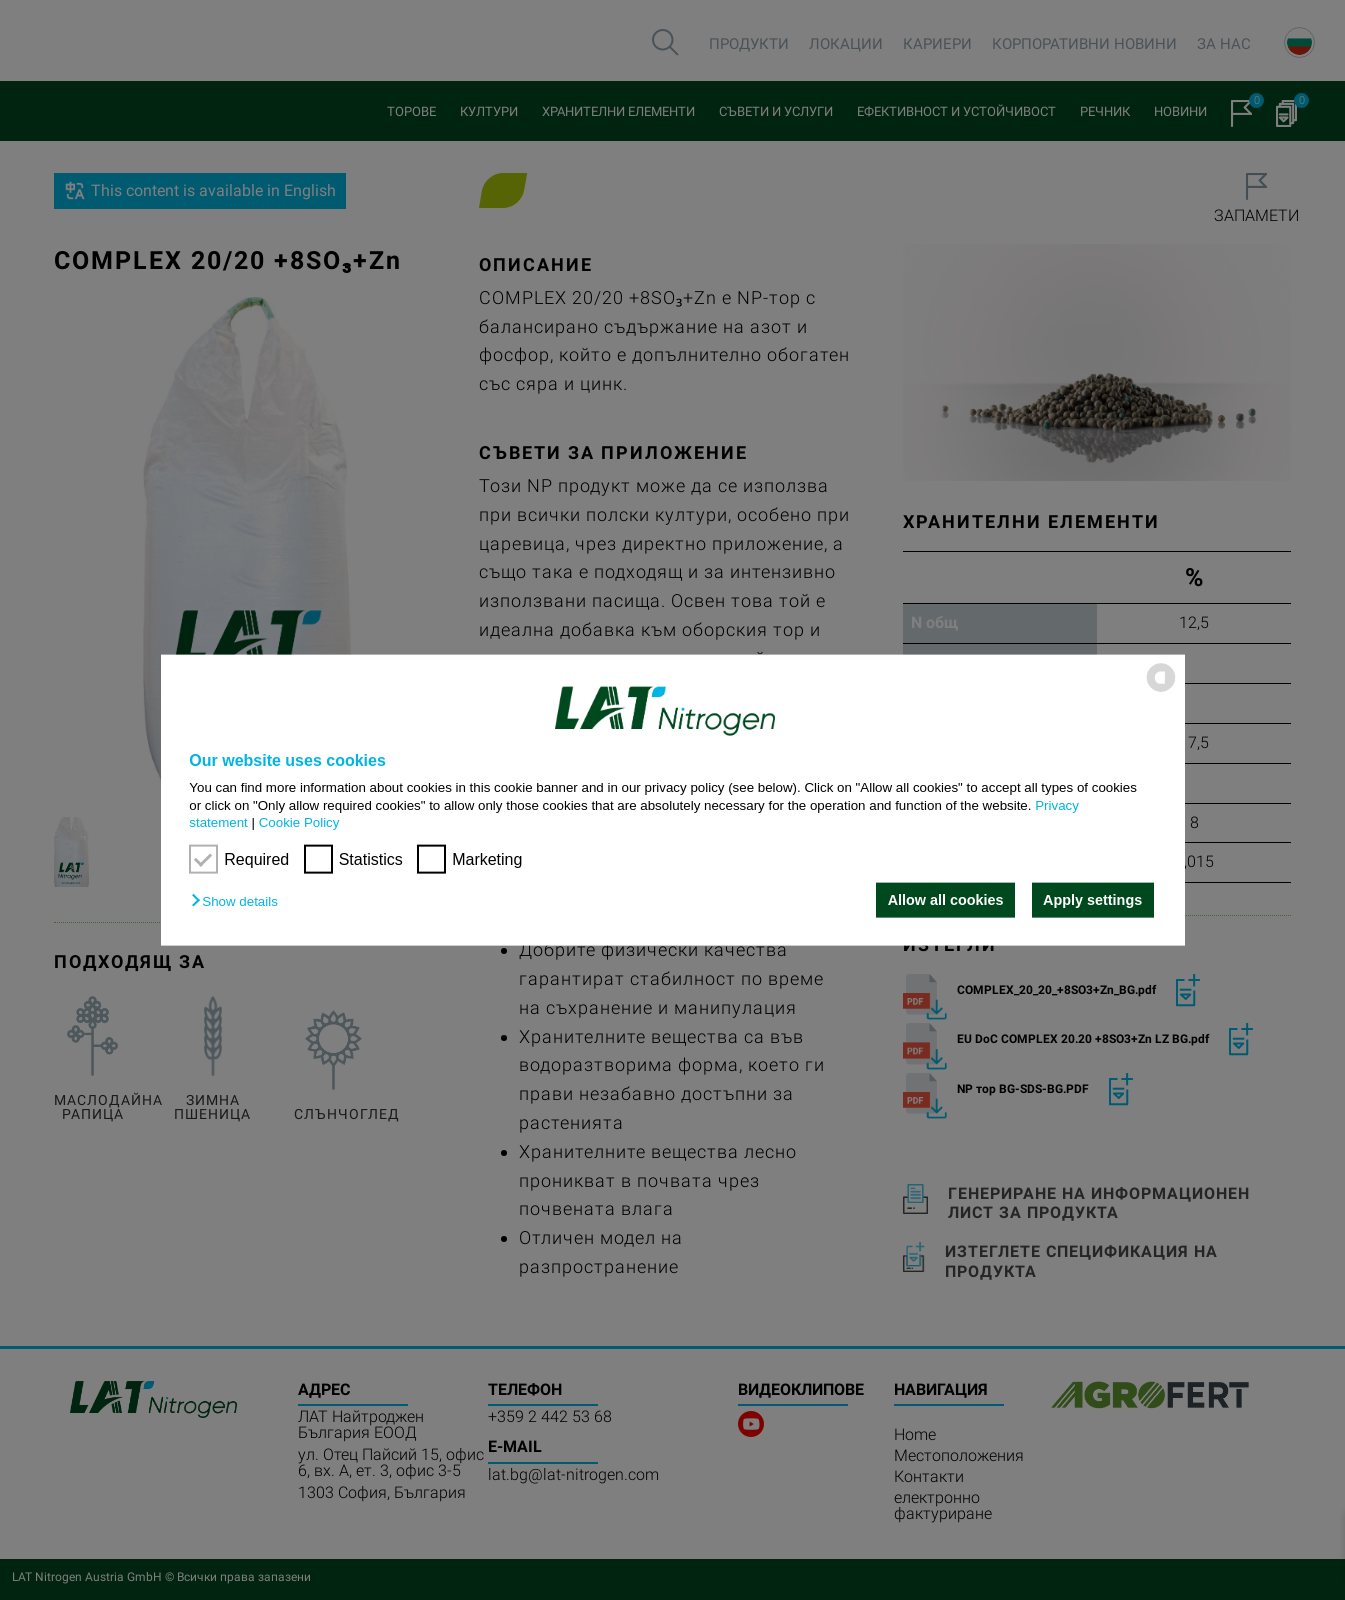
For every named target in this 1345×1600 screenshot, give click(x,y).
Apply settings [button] (1092, 900)
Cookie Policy (299, 822)
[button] (239, 901)
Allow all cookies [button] (946, 900)
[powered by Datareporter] (1161, 690)
